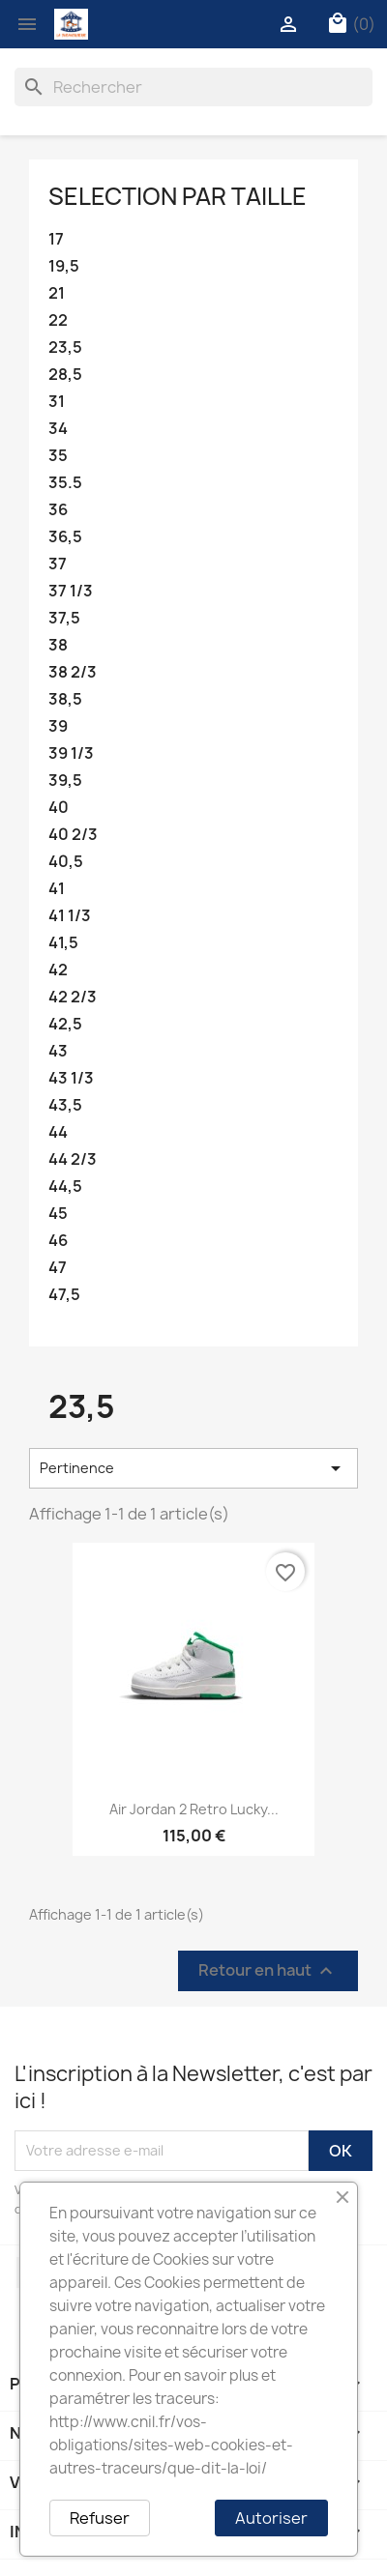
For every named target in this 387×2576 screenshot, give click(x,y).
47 (57, 1268)
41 (56, 889)
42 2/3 (72, 997)
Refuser (100, 2518)
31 (56, 401)
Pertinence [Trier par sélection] (193, 1468)
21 (56, 293)
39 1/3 (71, 753)
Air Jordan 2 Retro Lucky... (194, 1809)
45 (58, 1213)
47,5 (64, 1295)
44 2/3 (72, 1159)
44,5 (65, 1186)
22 (58, 320)
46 (58, 1240)
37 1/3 (70, 591)
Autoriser (271, 2518)
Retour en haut (268, 1970)
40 (58, 807)
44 (58, 1132)
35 (58, 456)
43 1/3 (71, 1078)
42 (58, 970)
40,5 (65, 862)
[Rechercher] (193, 87)
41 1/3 (69, 916)
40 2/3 (73, 835)
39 (58, 726)
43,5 (65, 1105)
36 (58, 510)
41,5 (63, 943)
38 (58, 645)
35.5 (65, 483)
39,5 (65, 780)
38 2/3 (72, 672)
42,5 (65, 1024)
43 (58, 1051)
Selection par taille (177, 196)
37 (57, 564)
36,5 (65, 537)
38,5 (65, 699)
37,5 (64, 618)
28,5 (65, 374)
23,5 (65, 347)
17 (56, 239)
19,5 (63, 266)
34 (58, 429)
